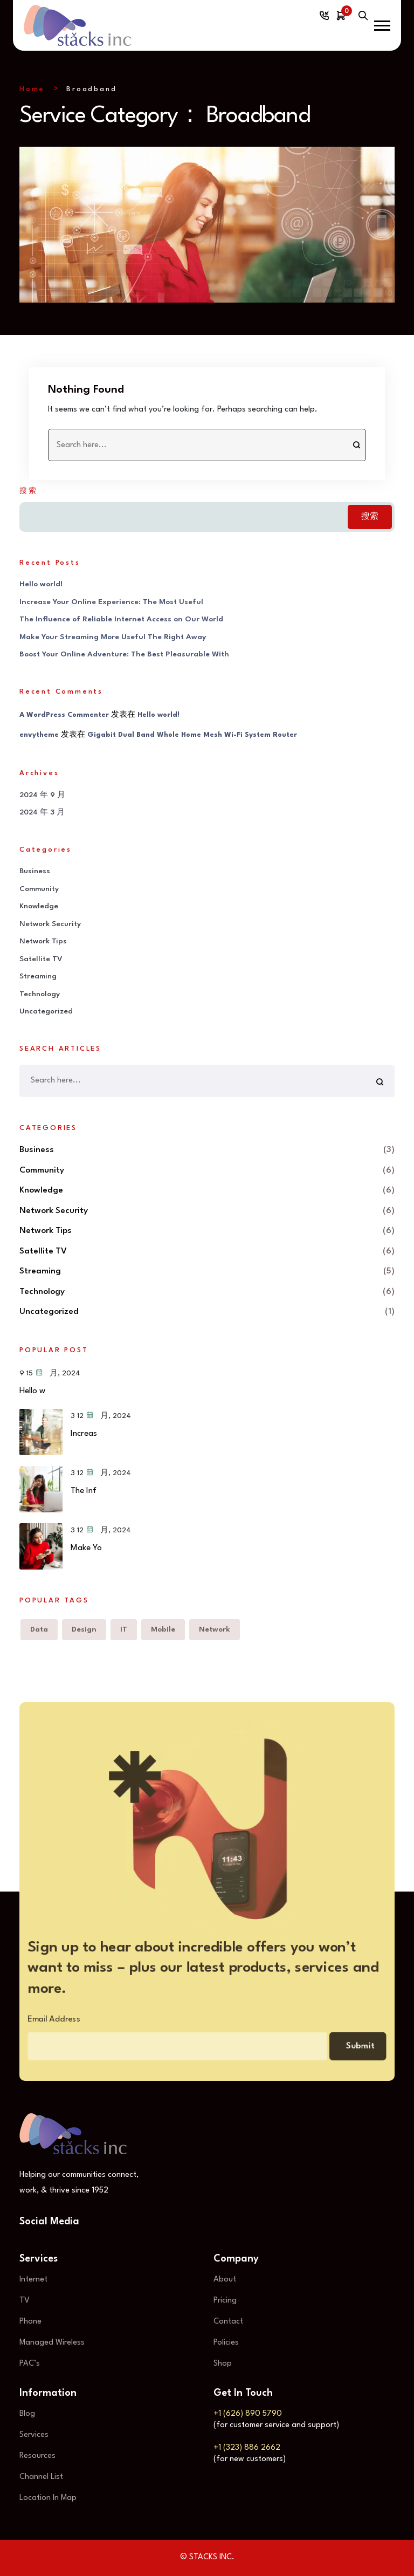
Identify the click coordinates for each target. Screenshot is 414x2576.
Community (39, 889)
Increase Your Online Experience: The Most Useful (111, 602)
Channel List (41, 2477)
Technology (39, 994)
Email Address (35, 2022)
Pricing (225, 2301)
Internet (33, 2280)
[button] (382, 25)
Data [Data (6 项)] (39, 1629)
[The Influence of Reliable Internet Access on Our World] (41, 1490)
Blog (27, 2414)
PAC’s (29, 2364)
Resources (37, 2456)
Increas (84, 1434)
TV (24, 2301)
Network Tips (43, 942)
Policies (226, 2343)
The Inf (84, 1491)
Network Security (50, 924)
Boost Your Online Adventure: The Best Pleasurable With (124, 655)
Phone (30, 2322)
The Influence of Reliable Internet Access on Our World (121, 620)
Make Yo (86, 1548)
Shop (222, 2364)
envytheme (39, 734)
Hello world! (41, 584)
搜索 (28, 491)
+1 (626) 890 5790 (247, 2414)
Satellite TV (41, 959)
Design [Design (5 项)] (84, 1629)
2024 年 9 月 (42, 795)
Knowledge (38, 906)
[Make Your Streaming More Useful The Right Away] (41, 1547)
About (224, 2280)
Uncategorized (46, 1012)
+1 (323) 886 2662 (246, 2448)
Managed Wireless (52, 2343)
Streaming (38, 977)
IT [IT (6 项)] (123, 1629)
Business (34, 871)
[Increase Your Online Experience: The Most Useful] (41, 1432)
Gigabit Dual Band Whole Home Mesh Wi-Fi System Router (192, 734)
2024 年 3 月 (42, 813)
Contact (228, 2322)
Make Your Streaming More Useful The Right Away (112, 637)
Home (32, 89)
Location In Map (48, 2498)
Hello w (32, 1391)
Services (34, 2435)
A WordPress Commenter (64, 714)
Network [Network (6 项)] (214, 1629)
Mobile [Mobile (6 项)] (163, 1629)
